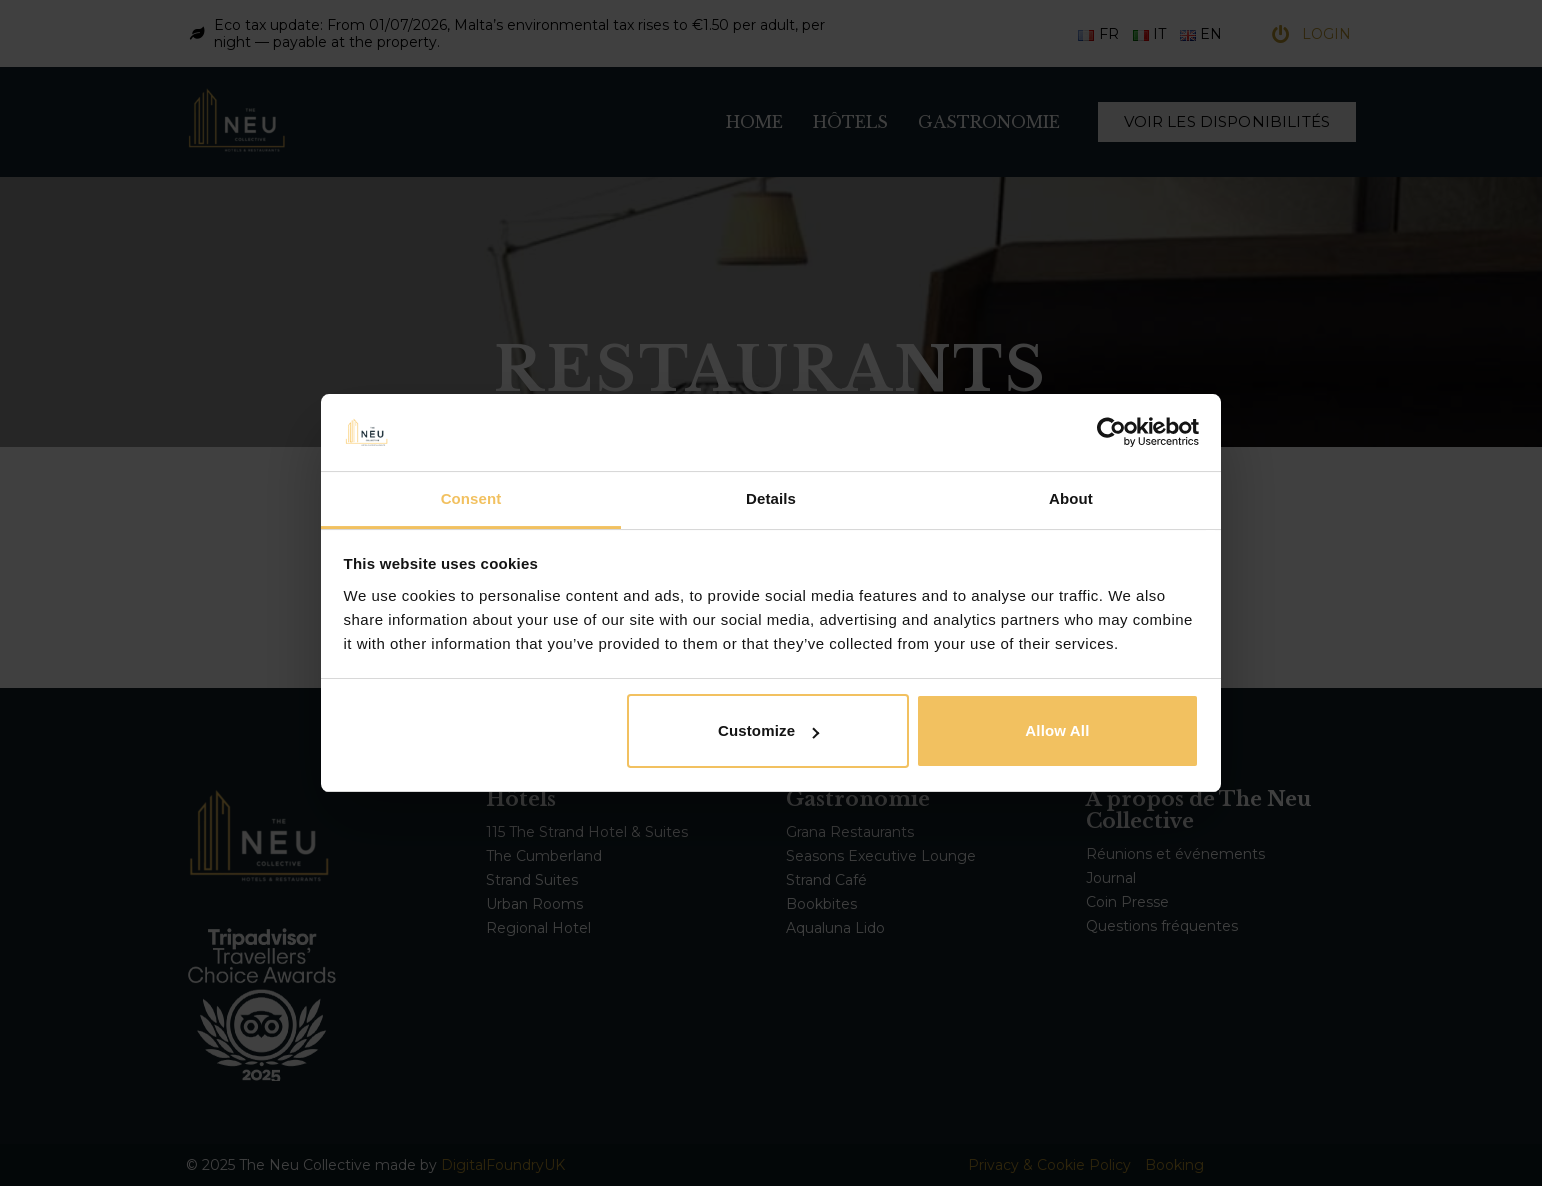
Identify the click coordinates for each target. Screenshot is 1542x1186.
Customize (768, 730)
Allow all (1057, 730)
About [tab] (1071, 498)
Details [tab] (771, 498)
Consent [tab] (471, 498)
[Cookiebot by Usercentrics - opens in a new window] (1111, 432)
